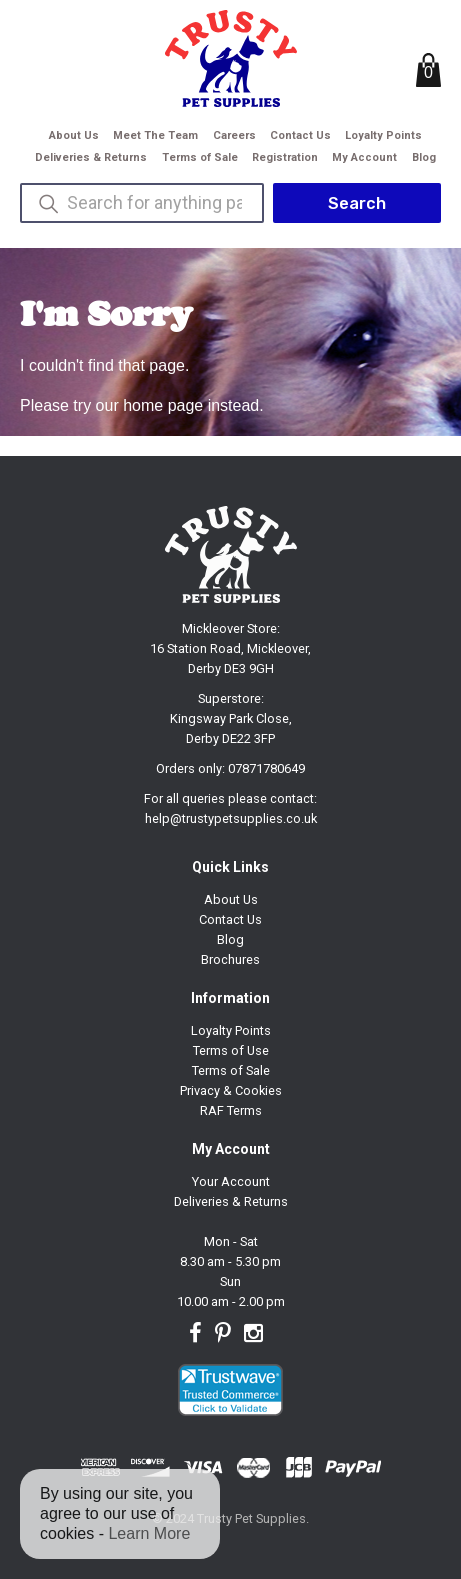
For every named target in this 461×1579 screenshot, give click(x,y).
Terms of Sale (200, 157)
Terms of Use (231, 1050)
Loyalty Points (383, 135)
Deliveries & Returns (91, 157)
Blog (424, 157)
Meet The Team (155, 135)
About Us (74, 135)
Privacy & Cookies (231, 1090)
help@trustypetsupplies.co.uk (231, 818)
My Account (364, 157)
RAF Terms (231, 1110)
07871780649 (266, 768)
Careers (234, 135)
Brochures (230, 959)
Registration (285, 157)
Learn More (149, 1533)
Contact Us (300, 135)
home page (163, 405)
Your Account (231, 1181)
